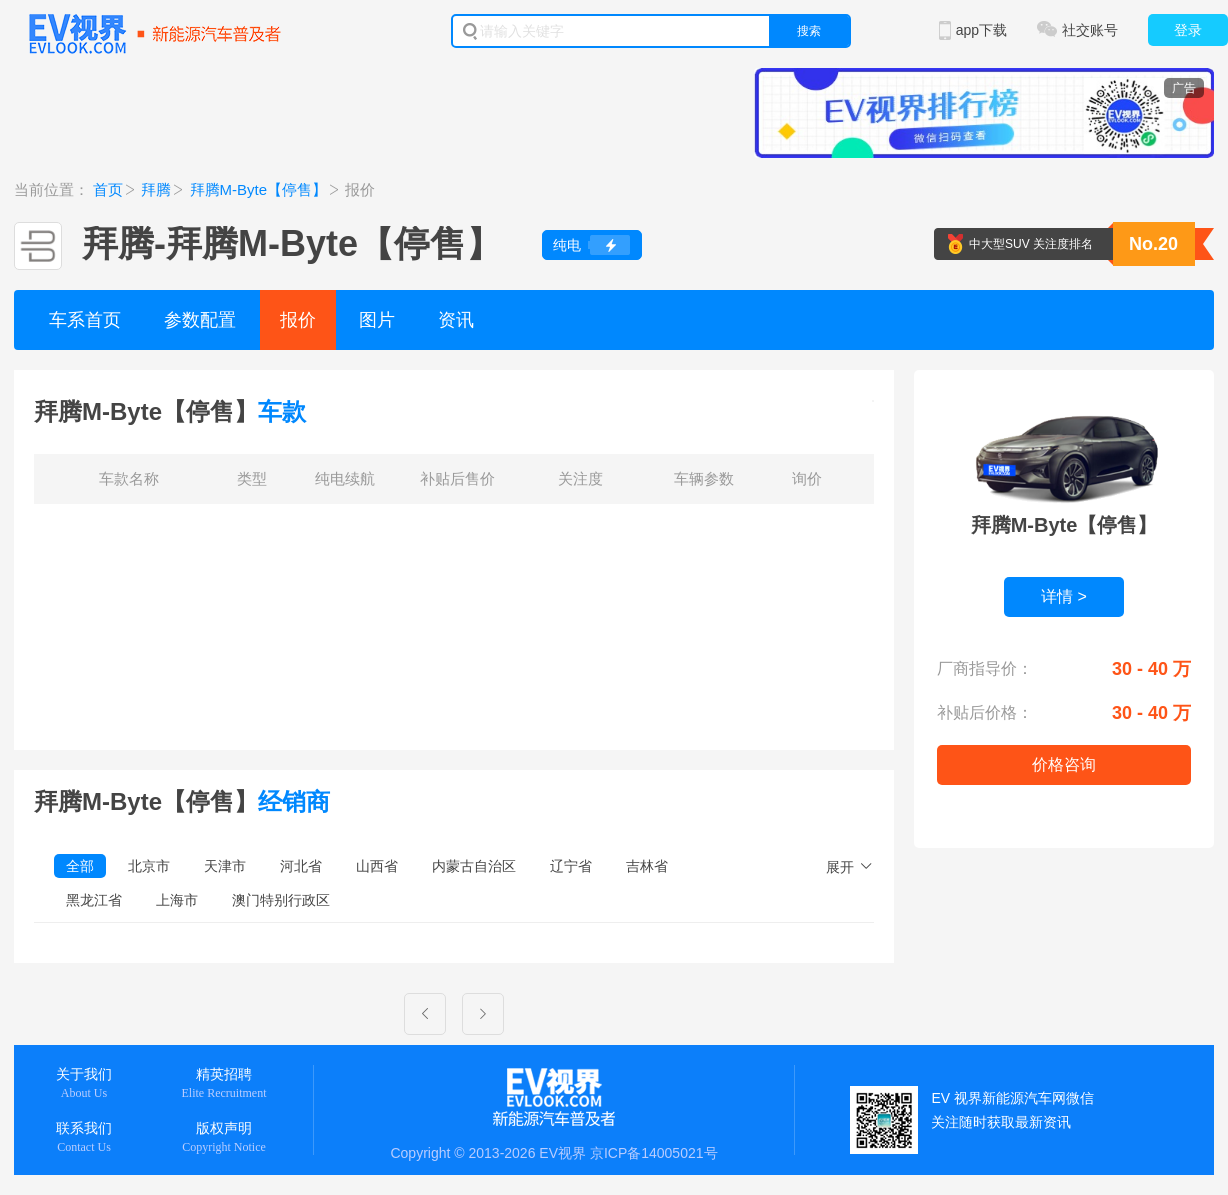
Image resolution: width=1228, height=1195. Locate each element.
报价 (298, 320)
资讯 (456, 320)
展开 (840, 867)
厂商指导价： (985, 668)
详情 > (1064, 596)
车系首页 (85, 320)
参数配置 (200, 320)
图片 (377, 320)
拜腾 (156, 189)
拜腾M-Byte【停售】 (259, 189)
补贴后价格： (985, 712)
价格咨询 (1064, 764)
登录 (1188, 30)
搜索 (809, 31)
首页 (108, 189)
